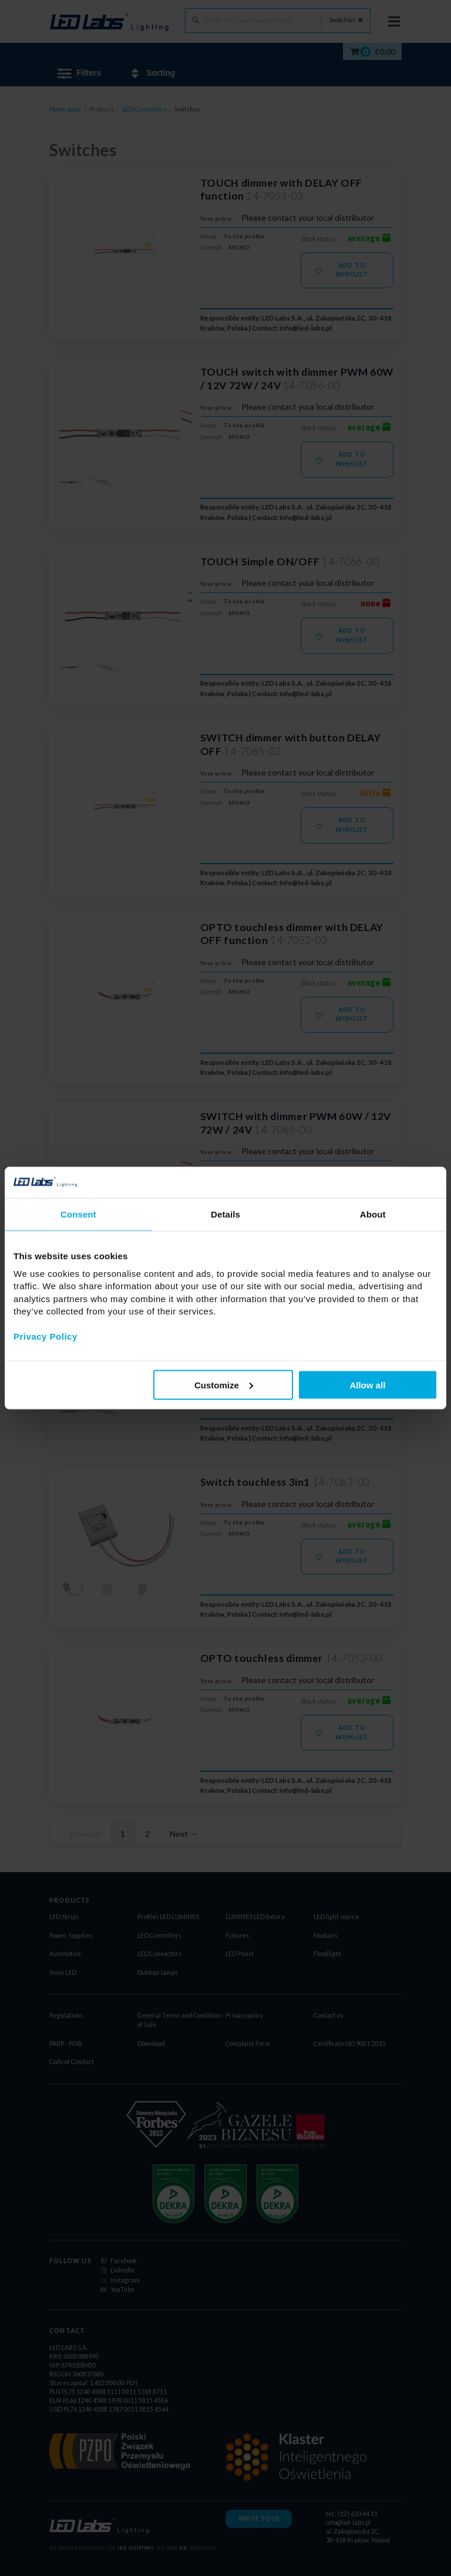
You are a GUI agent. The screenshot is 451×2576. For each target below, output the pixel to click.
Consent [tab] (78, 1214)
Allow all (367, 1385)
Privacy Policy (46, 1336)
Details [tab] (225, 1214)
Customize (223, 1385)
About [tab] (373, 1214)
